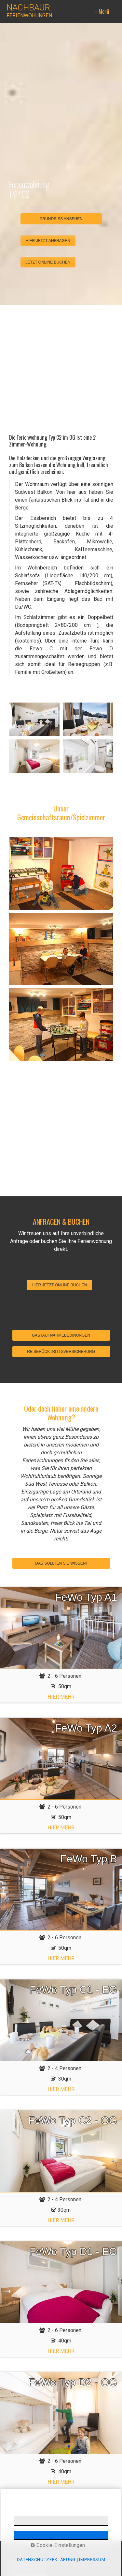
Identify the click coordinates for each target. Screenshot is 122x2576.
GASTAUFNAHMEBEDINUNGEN (61, 1335)
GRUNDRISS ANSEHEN (61, 219)
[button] (47, 240)
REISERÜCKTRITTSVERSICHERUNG (61, 1351)
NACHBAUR (28, 7)
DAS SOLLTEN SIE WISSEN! (61, 1563)
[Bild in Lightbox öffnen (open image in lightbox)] (34, 719)
